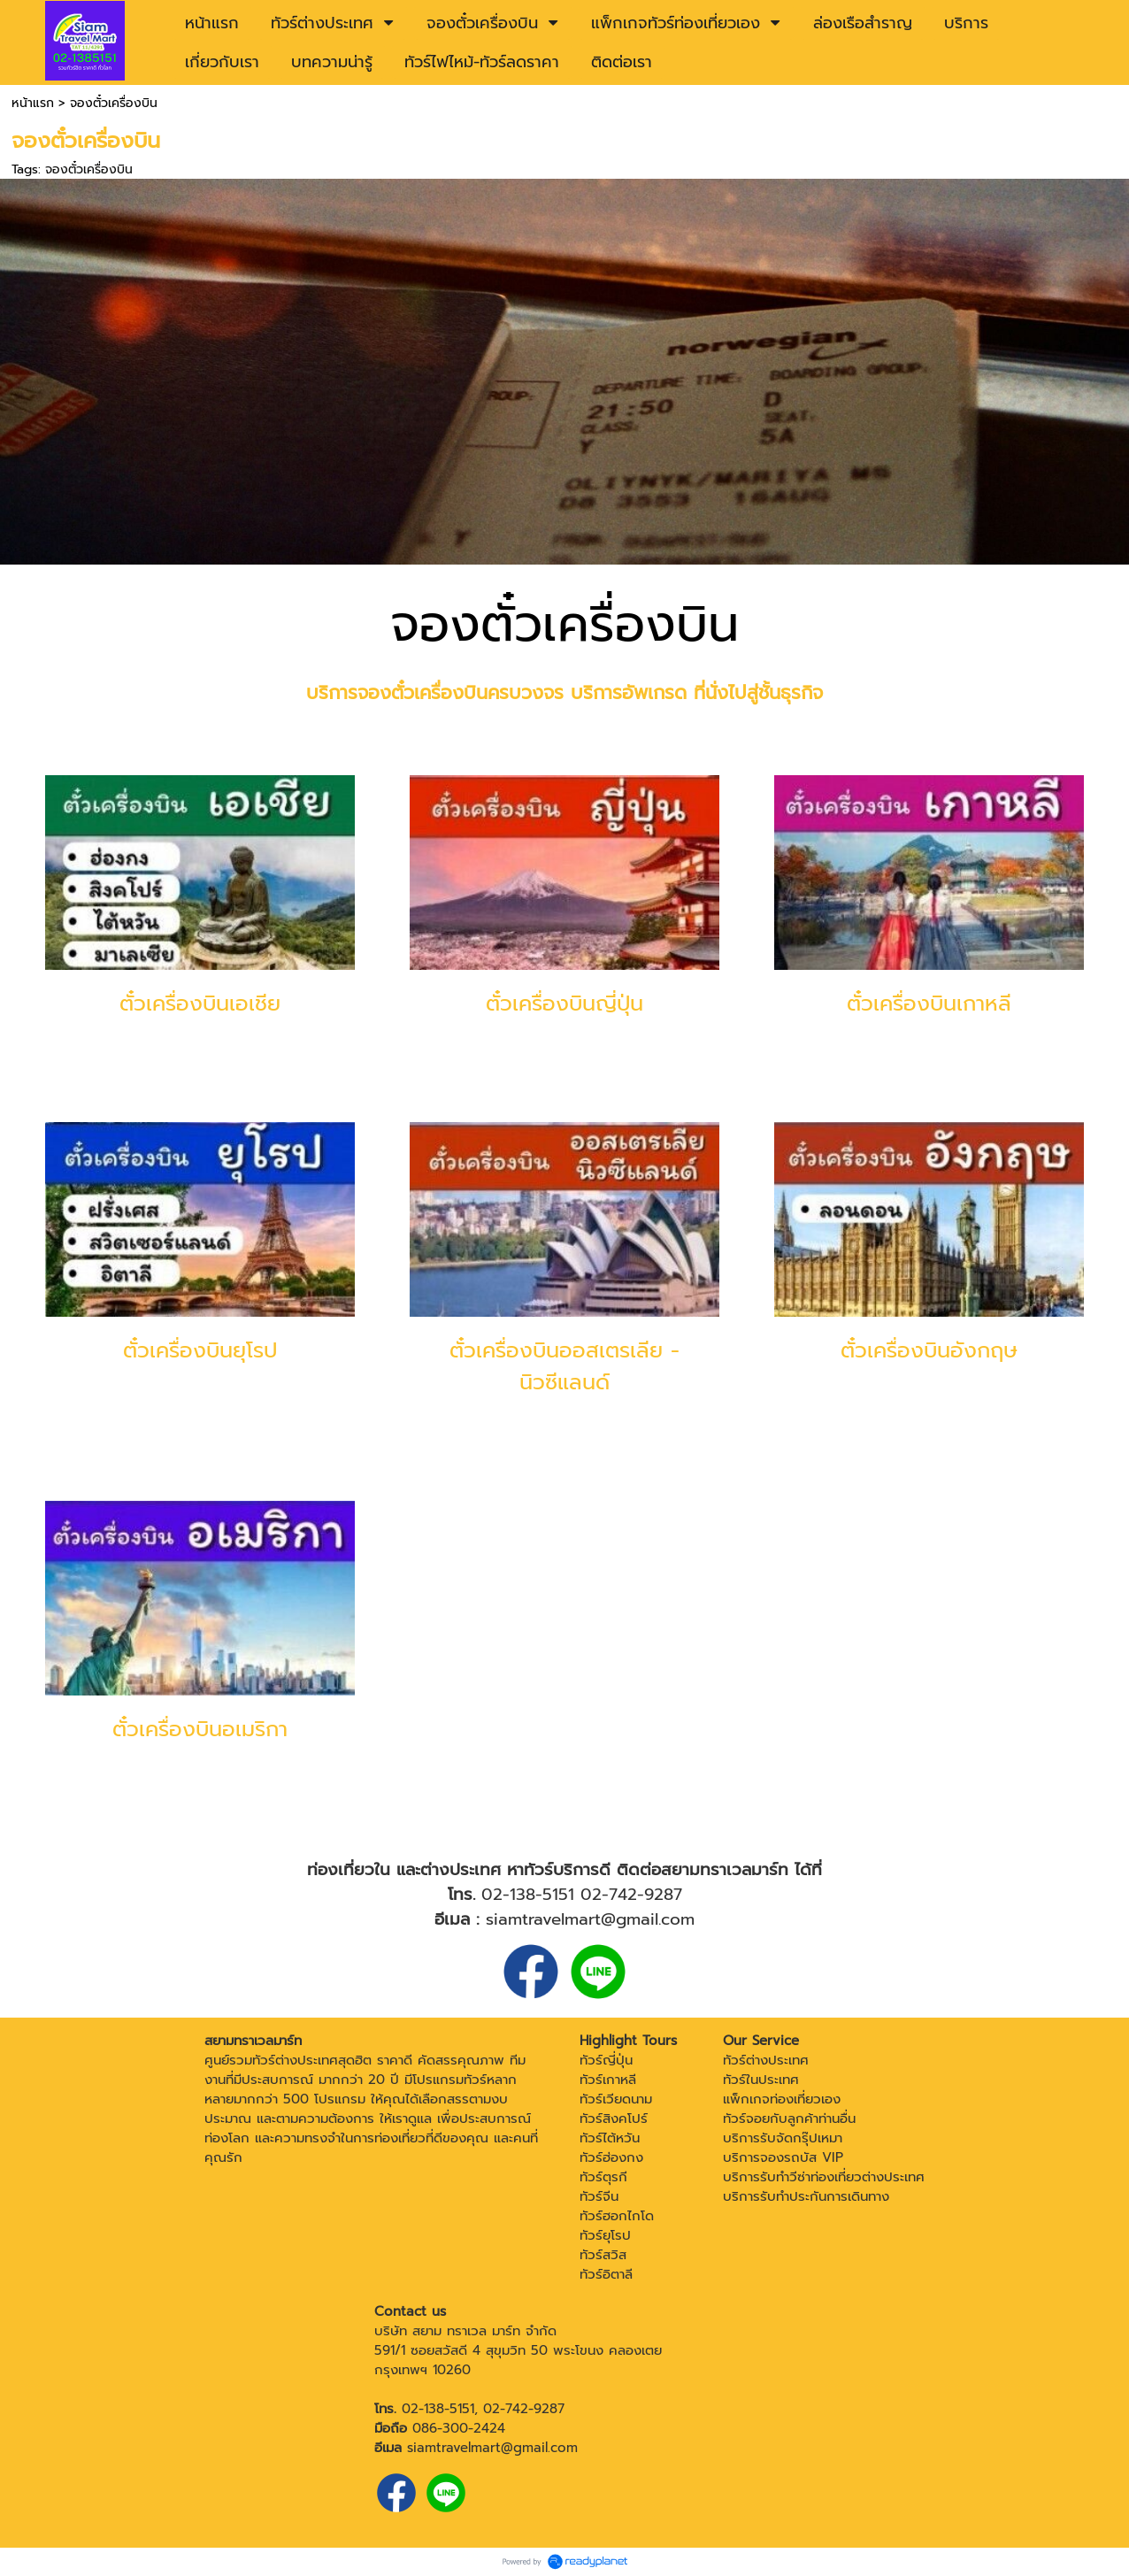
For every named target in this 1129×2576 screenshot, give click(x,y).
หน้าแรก (33, 103)
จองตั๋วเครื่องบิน (89, 169)
